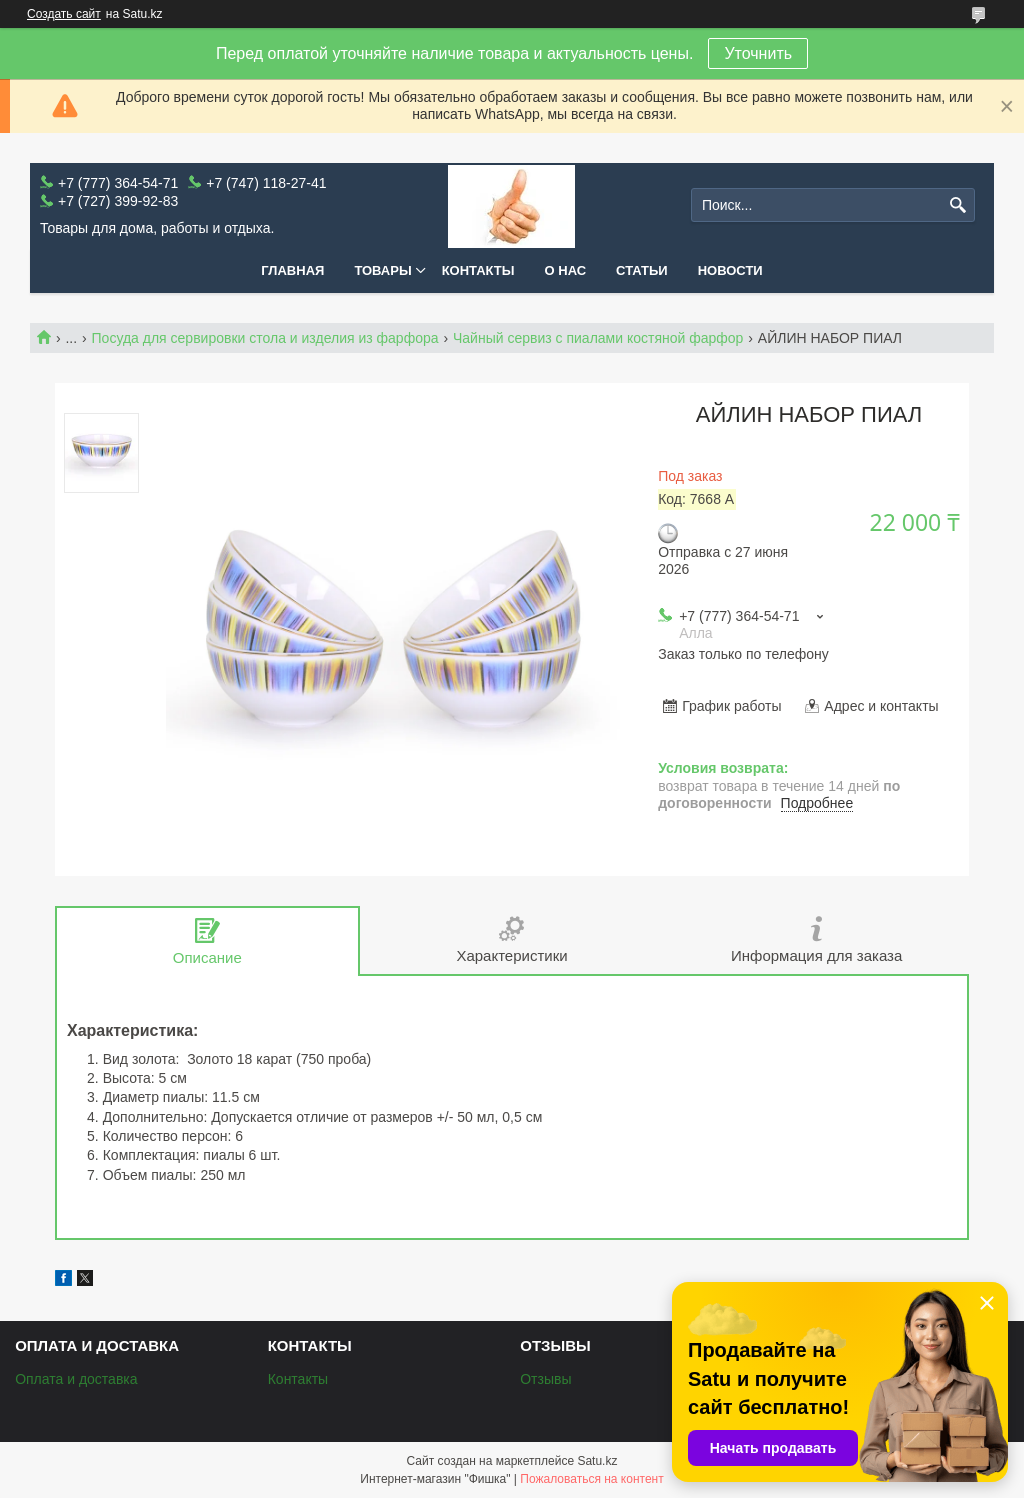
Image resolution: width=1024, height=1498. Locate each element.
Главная (292, 270)
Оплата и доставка (76, 1379)
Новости (730, 270)
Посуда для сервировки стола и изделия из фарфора (265, 338)
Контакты (478, 270)
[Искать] (957, 205)
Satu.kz (597, 1461)
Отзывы (545, 1379)
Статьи (642, 270)
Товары (382, 270)
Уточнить (758, 53)
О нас (566, 270)
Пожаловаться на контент (591, 1479)
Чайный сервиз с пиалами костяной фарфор (598, 338)
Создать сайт (64, 14)
